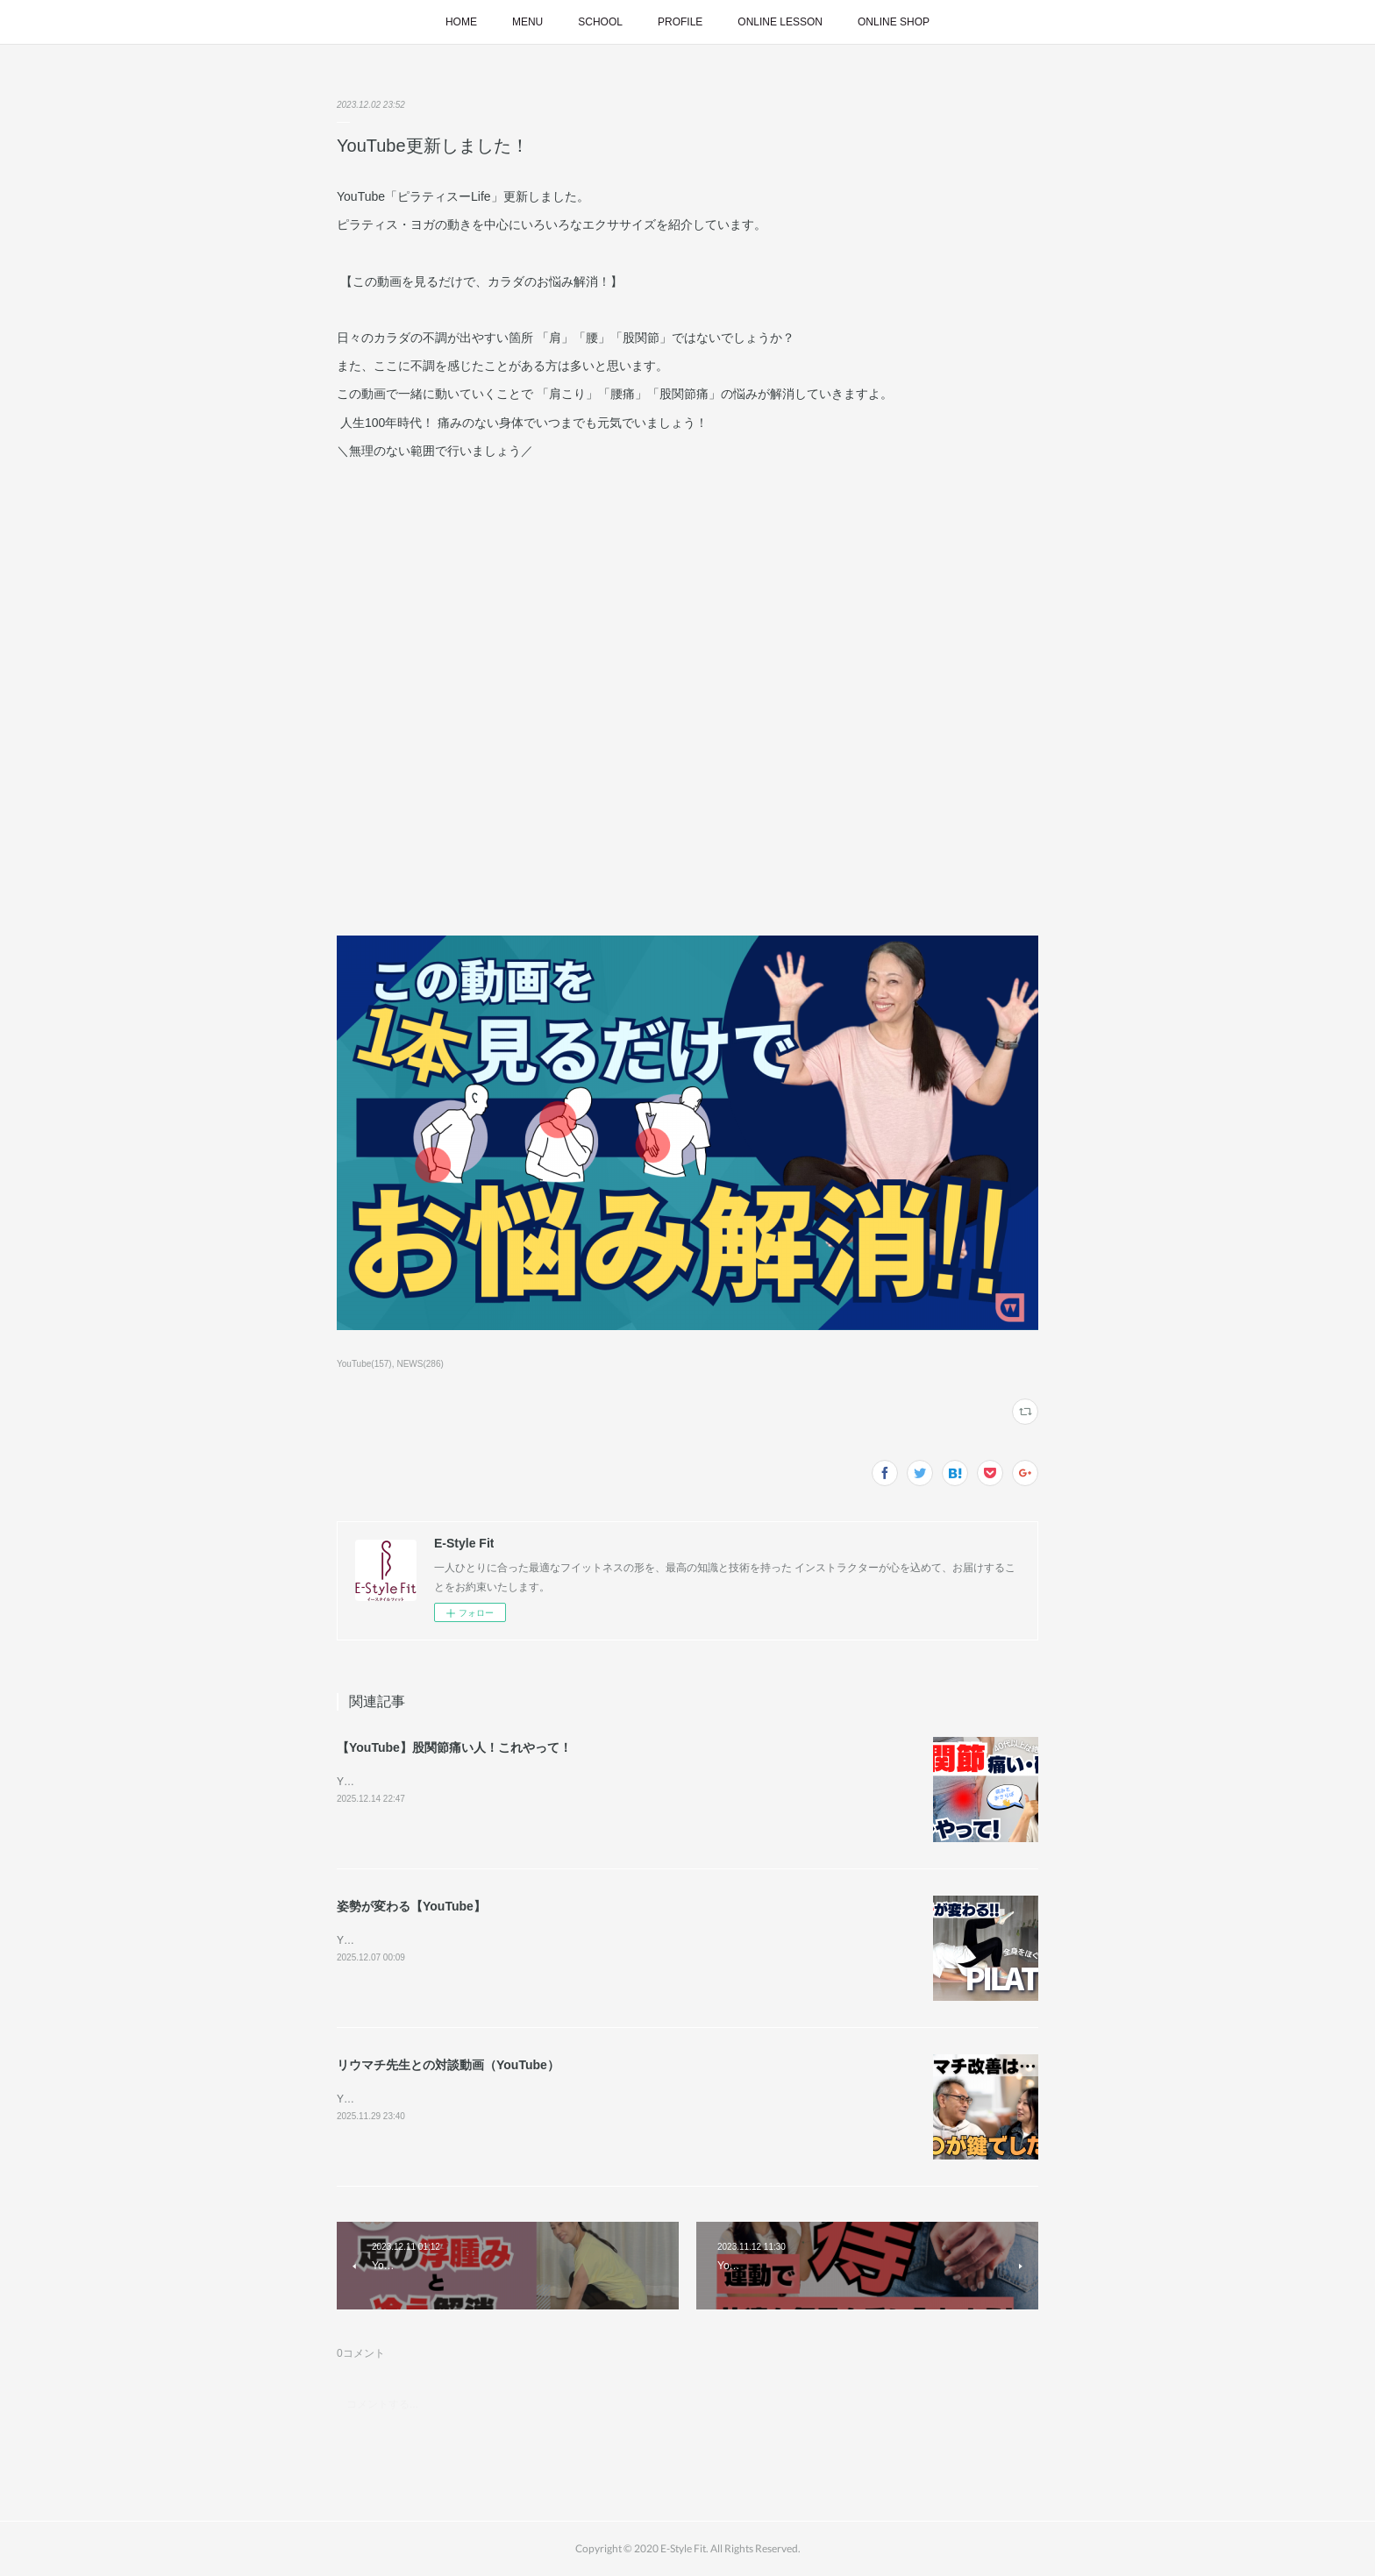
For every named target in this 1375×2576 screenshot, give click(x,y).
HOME (461, 22)
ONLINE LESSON (780, 22)
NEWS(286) (419, 1364)
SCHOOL (600, 22)
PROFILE (680, 22)
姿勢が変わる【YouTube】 (411, 1906)
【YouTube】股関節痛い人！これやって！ (454, 1747)
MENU (527, 22)
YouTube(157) (364, 1364)
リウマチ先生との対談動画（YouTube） (448, 2065)
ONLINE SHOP (894, 22)
